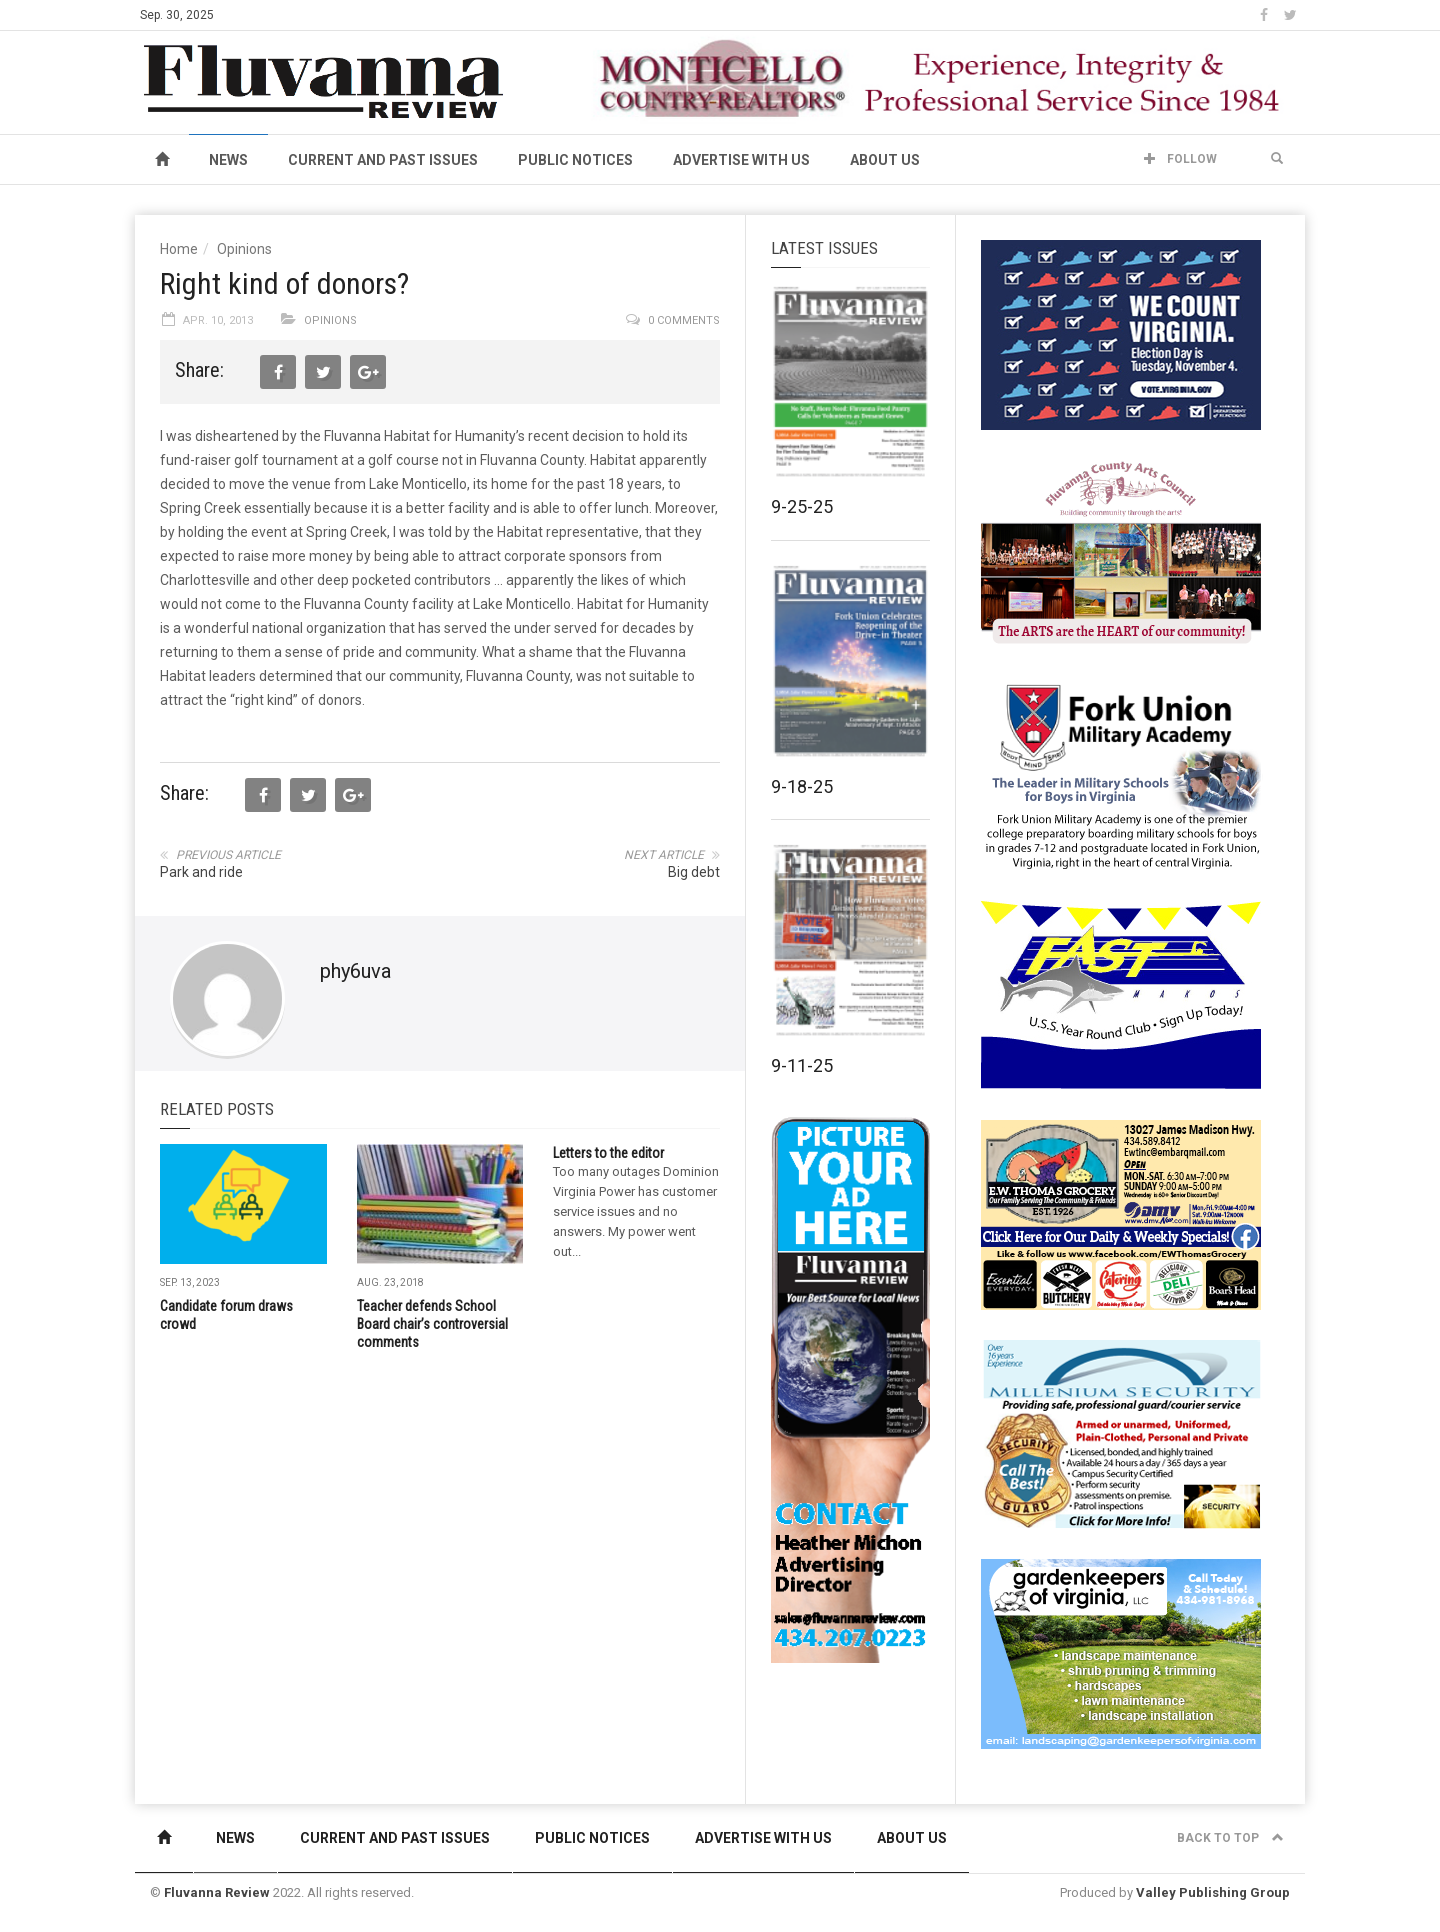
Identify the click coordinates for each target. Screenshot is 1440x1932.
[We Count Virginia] (1121, 334)
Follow (1180, 159)
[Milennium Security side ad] (1121, 1433)
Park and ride (201, 872)
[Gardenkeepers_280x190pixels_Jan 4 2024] (1121, 1653)
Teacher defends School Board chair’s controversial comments (432, 1324)
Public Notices (575, 160)
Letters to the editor (608, 1153)
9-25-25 (802, 506)
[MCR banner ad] (941, 78)
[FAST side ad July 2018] (1121, 994)
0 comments (684, 320)
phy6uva (355, 971)
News (228, 160)
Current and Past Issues (383, 160)
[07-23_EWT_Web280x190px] (1121, 1214)
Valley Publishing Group (1213, 1892)
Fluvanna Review (217, 1892)
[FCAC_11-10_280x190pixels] (1121, 554)
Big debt (694, 872)
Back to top (1230, 1838)
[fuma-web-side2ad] (1122, 774)
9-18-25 (802, 786)
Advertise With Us (741, 160)
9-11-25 (802, 1065)
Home (179, 249)
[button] (1277, 159)
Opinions (244, 249)
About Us (885, 160)
